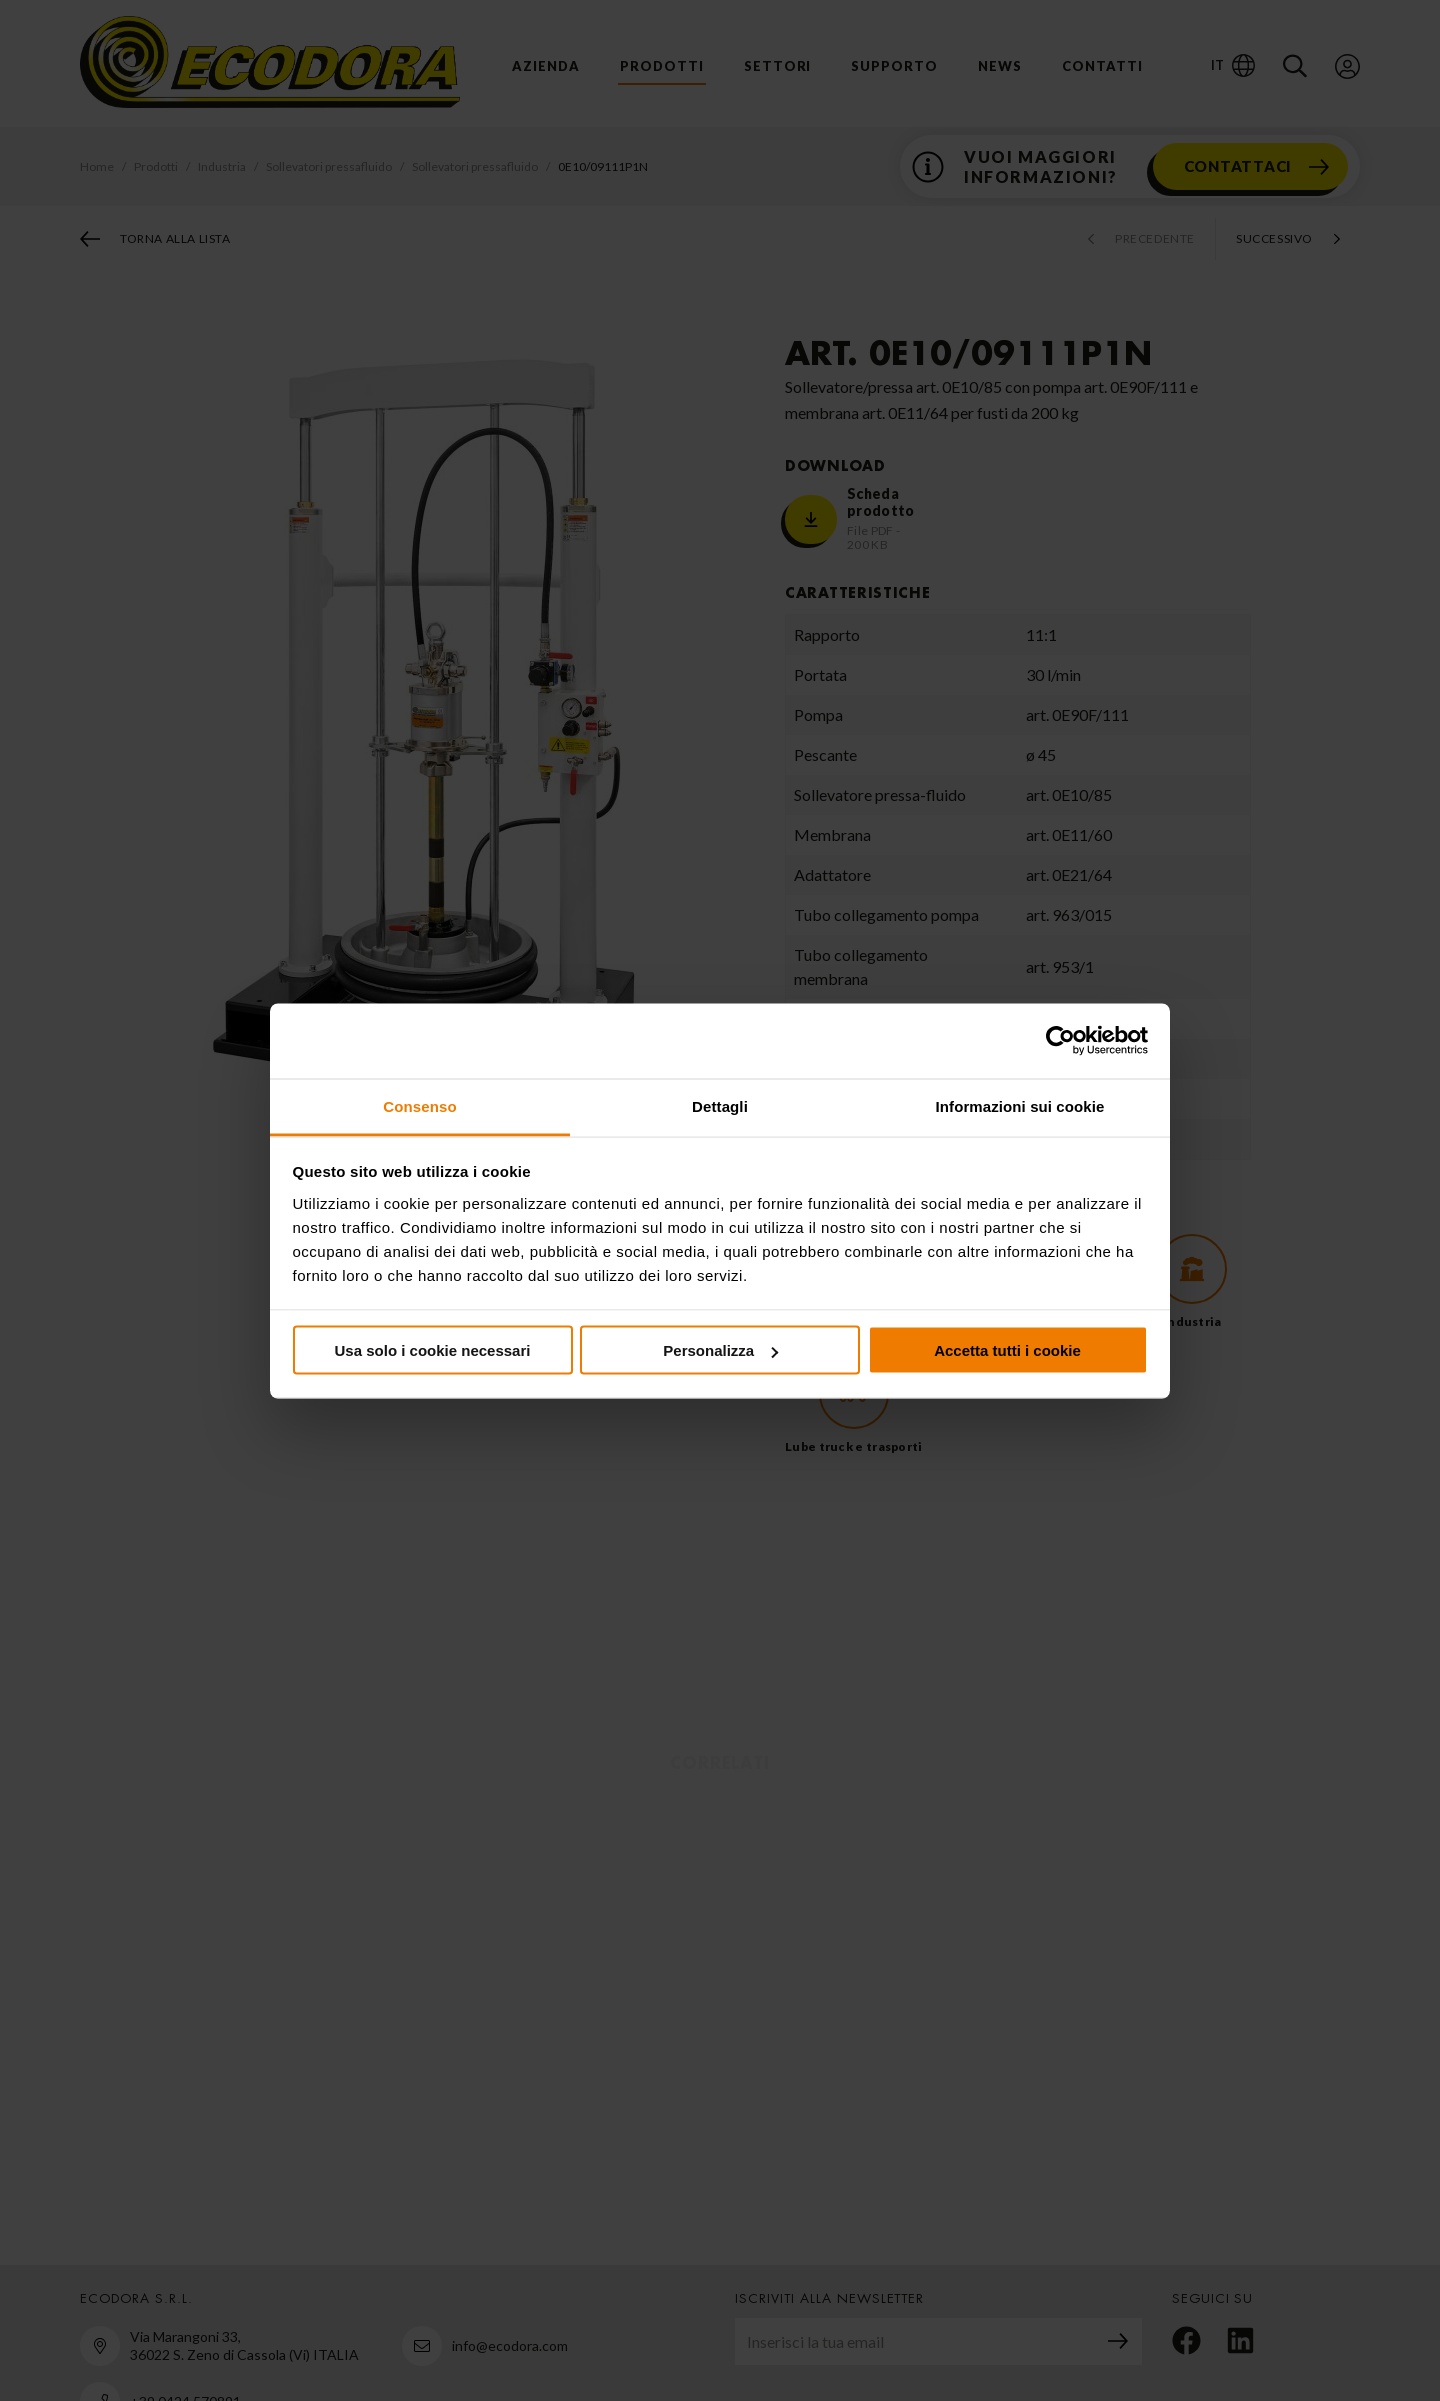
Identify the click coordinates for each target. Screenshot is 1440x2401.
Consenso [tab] (419, 1105)
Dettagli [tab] (720, 1105)
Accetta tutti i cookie (1007, 1350)
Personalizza (720, 1350)
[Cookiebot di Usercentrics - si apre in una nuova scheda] (1060, 1041)
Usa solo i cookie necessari (433, 1350)
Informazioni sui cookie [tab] (1020, 1105)
